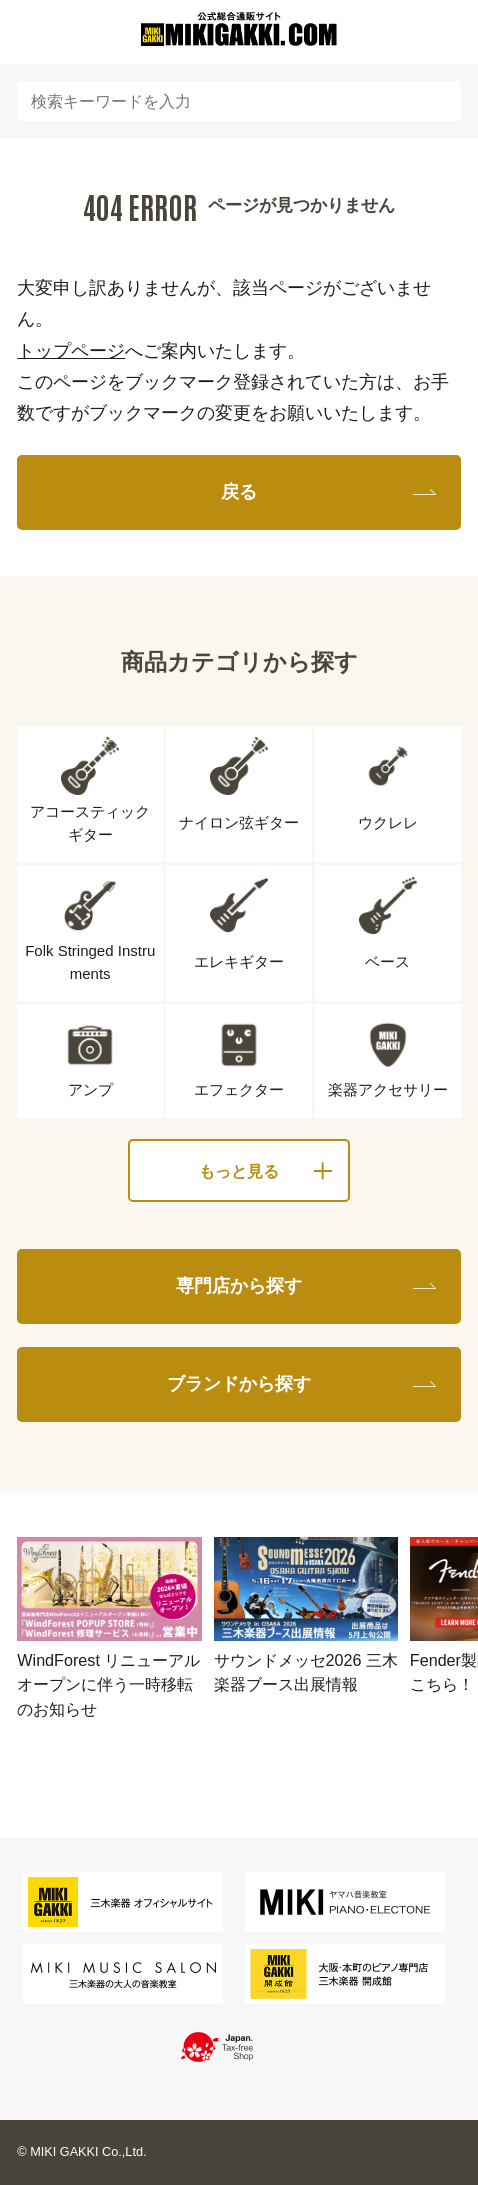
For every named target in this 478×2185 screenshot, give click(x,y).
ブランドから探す (239, 1383)
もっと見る (239, 1171)
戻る (239, 491)
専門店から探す (239, 1285)
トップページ (71, 350)
